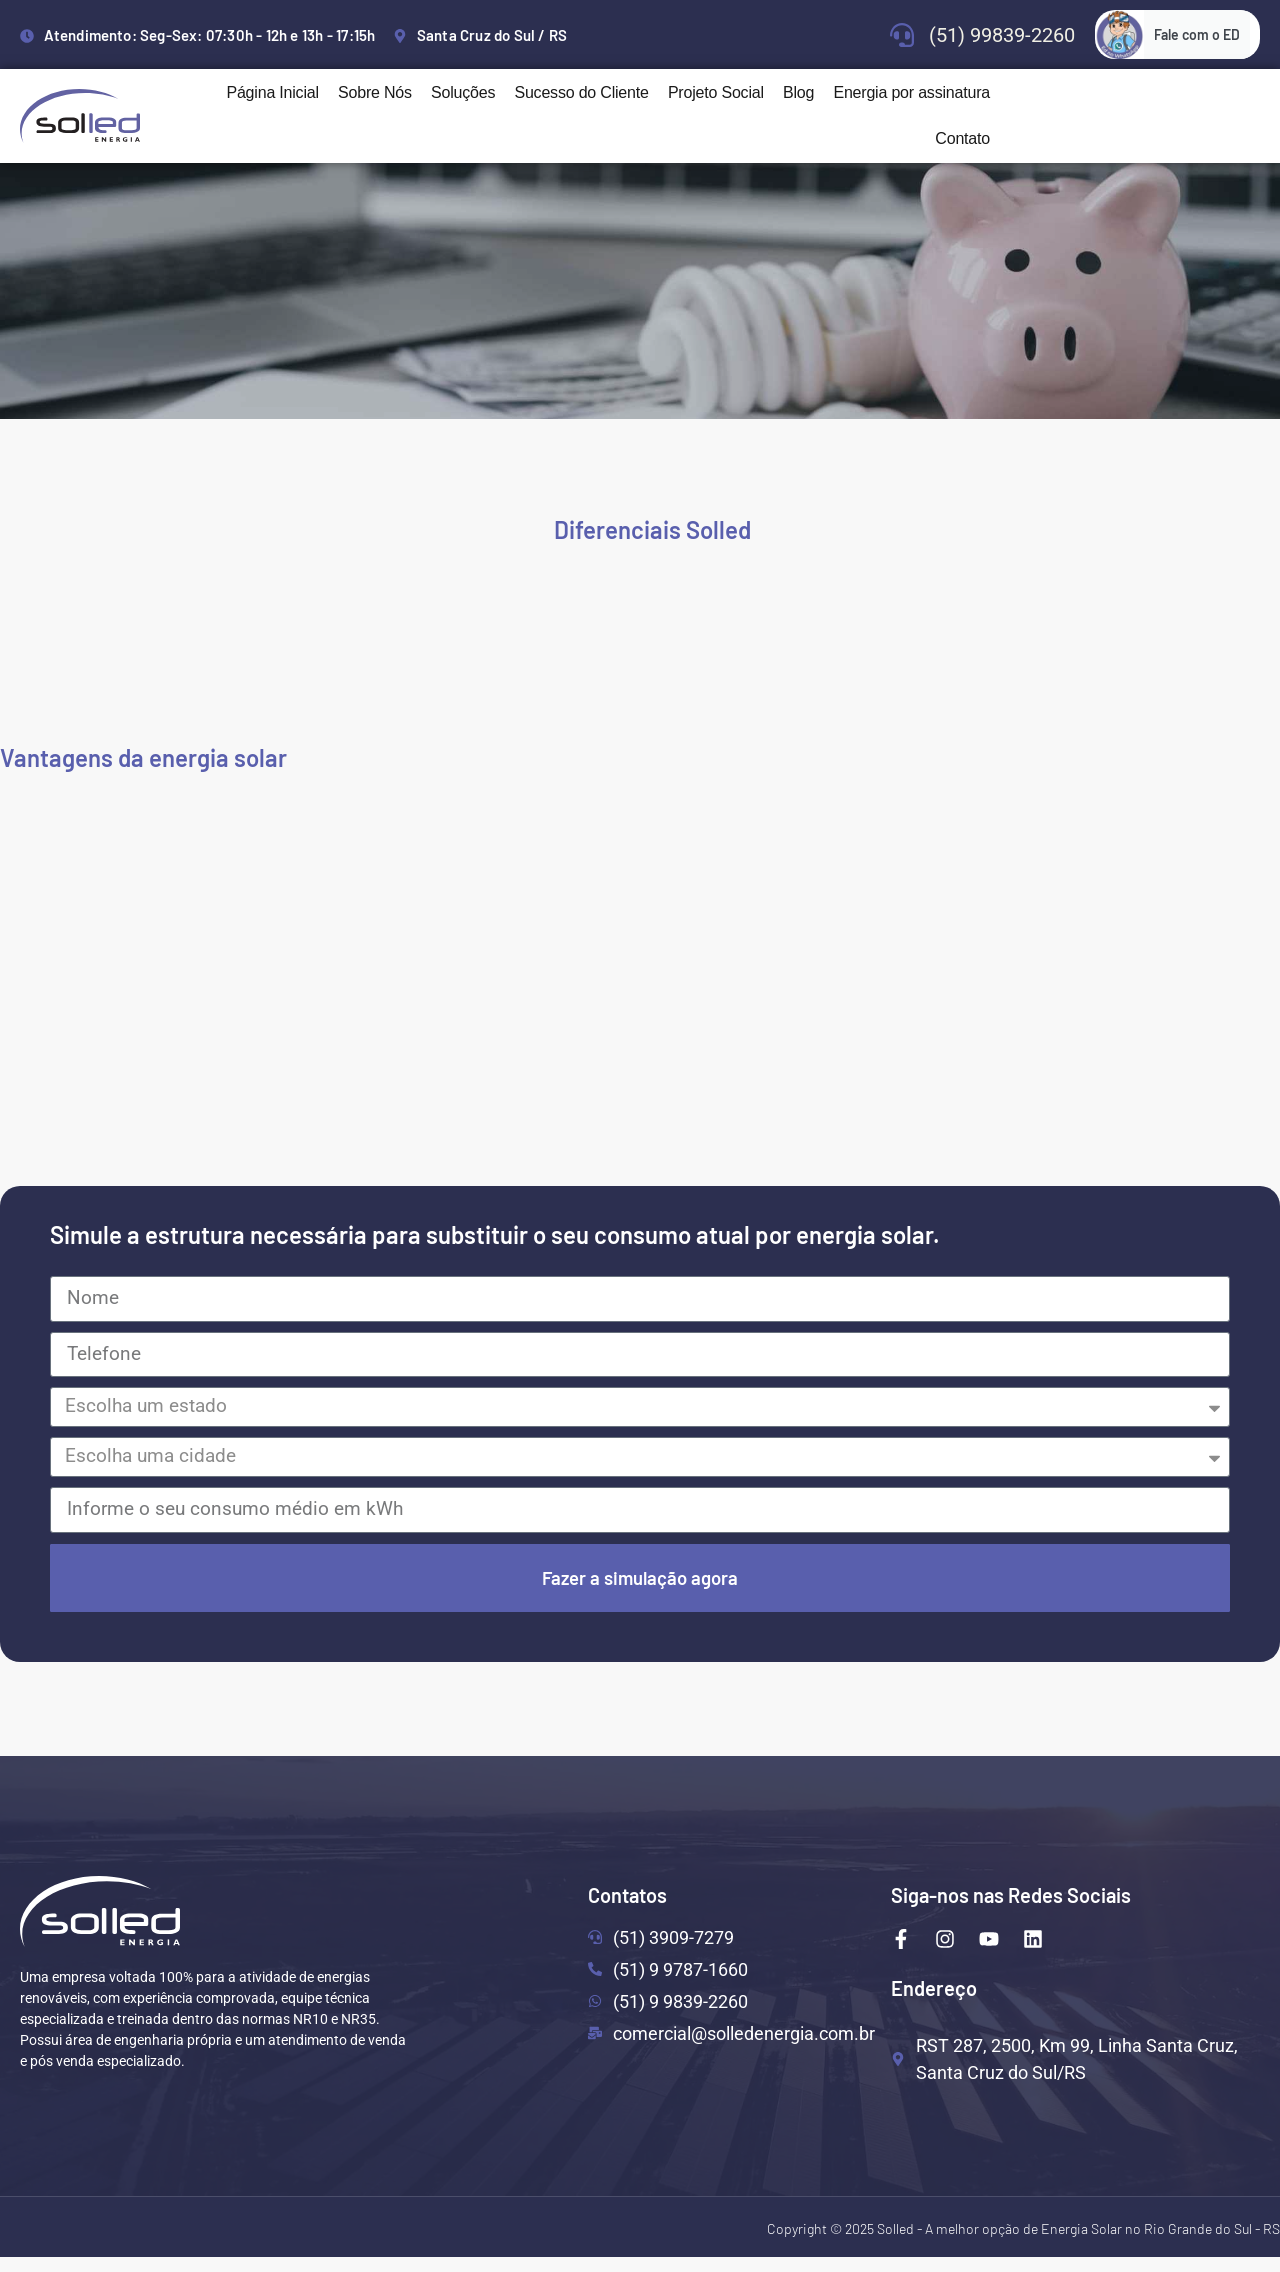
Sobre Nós (375, 92)
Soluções (463, 92)
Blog (798, 92)
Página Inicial (272, 92)
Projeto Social (716, 92)
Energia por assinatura (911, 92)
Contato (962, 138)
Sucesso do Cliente (581, 92)
